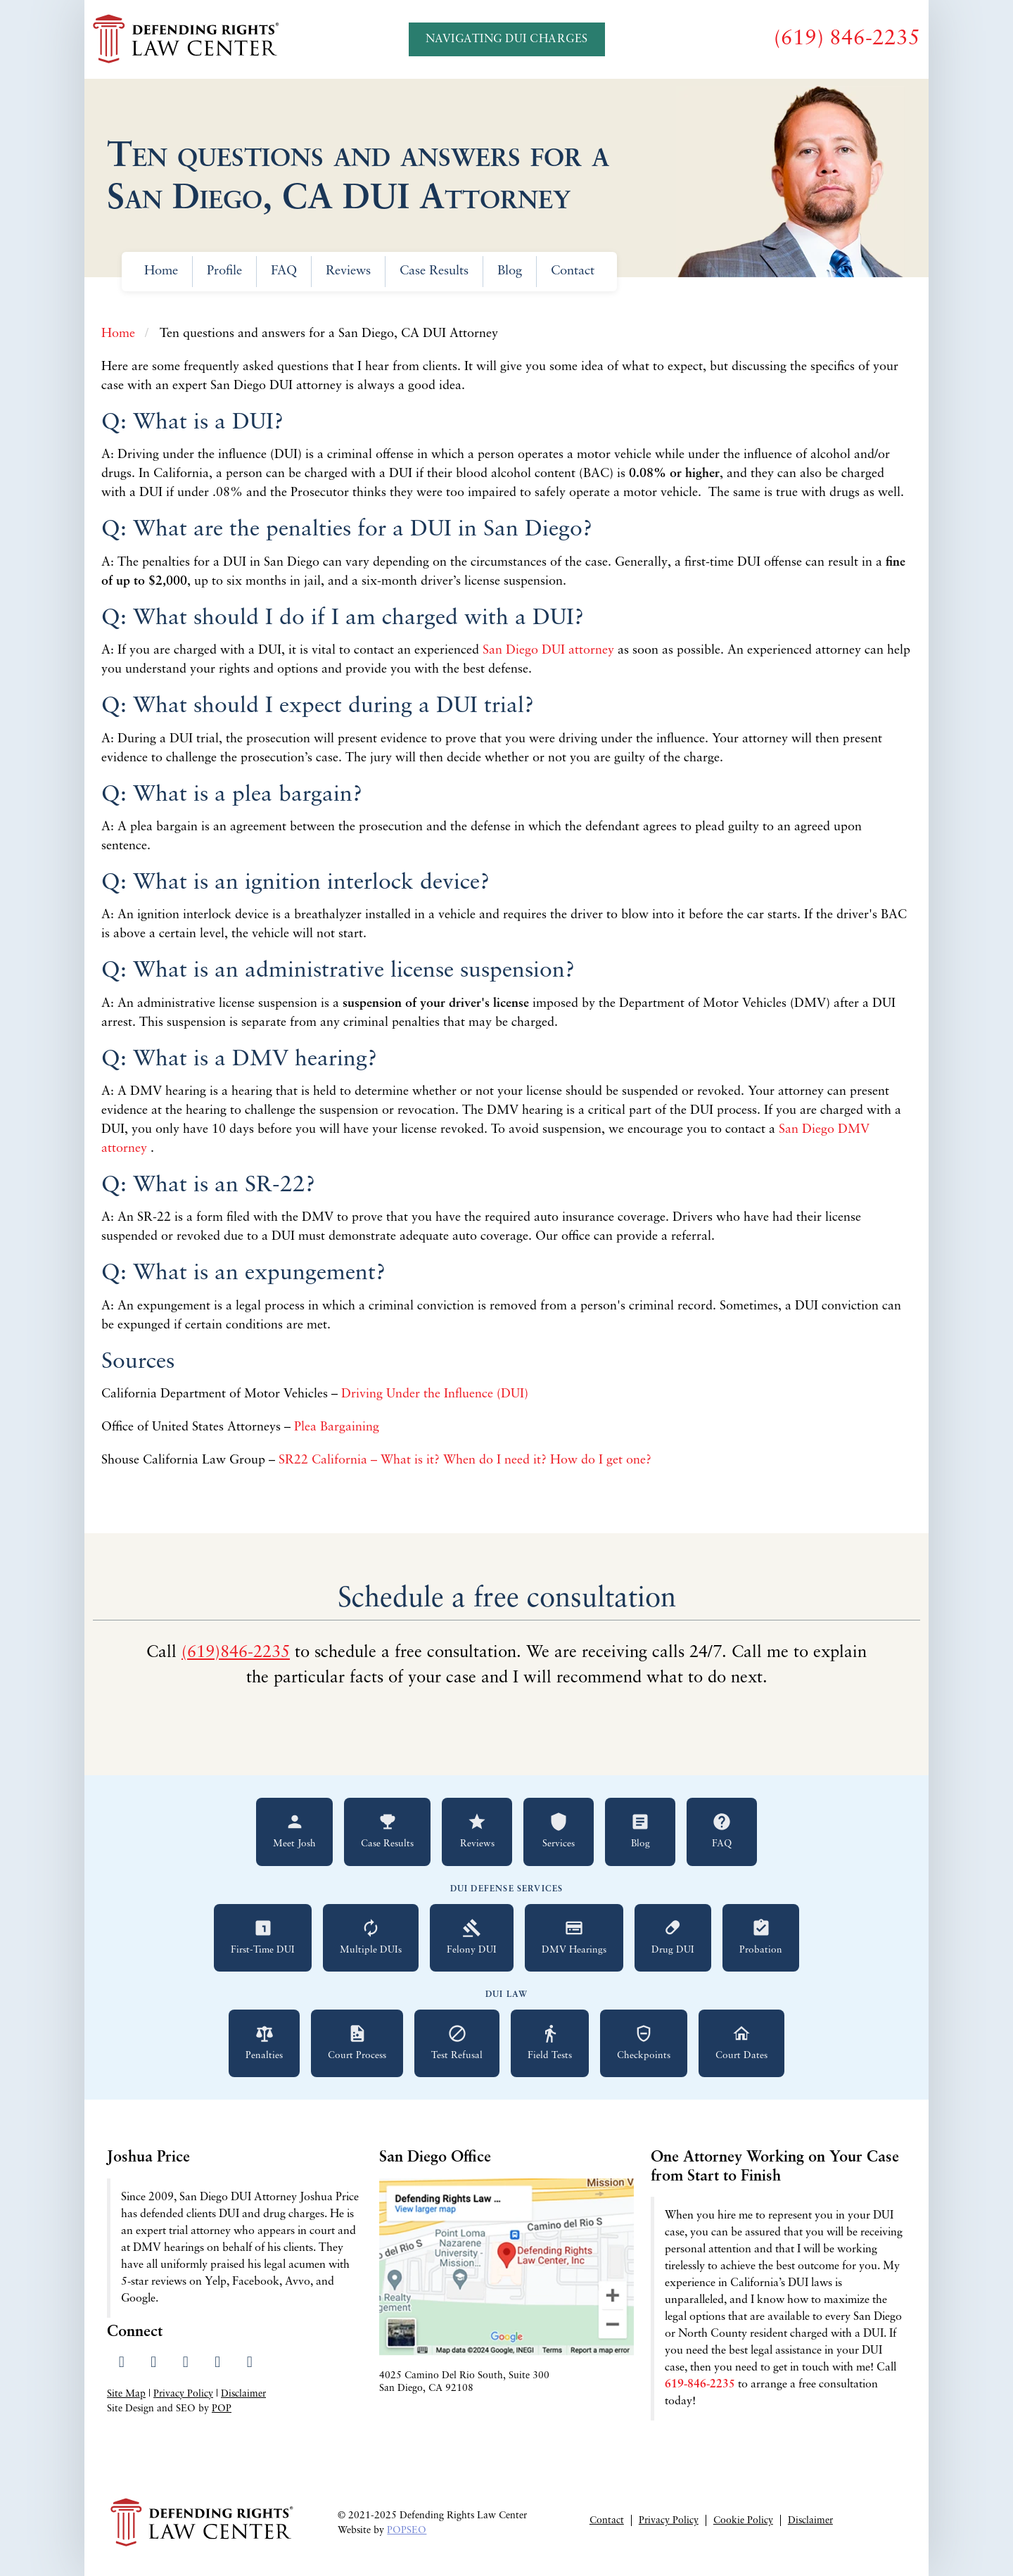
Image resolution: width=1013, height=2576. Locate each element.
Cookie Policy (743, 2520)
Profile (224, 271)
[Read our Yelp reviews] (217, 2363)
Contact (572, 271)
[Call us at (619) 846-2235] (847, 39)
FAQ (284, 271)
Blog (509, 271)
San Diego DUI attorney (550, 650)
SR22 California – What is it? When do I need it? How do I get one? (467, 1460)
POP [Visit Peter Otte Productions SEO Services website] (221, 2409)
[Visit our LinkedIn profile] (185, 2363)
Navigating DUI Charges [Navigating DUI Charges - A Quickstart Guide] (507, 39)
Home (161, 271)
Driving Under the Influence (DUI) (436, 1394)
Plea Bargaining (338, 1427)
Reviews (348, 271)
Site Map (126, 2394)
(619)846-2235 (235, 1652)
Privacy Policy (183, 2394)
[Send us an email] (249, 2363)
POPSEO (406, 2530)
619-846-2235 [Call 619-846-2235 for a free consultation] (700, 2384)
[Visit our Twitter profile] (153, 2363)
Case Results (434, 271)
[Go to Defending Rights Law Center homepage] (188, 39)
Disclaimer (243, 2394)
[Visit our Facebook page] (121, 2363)
